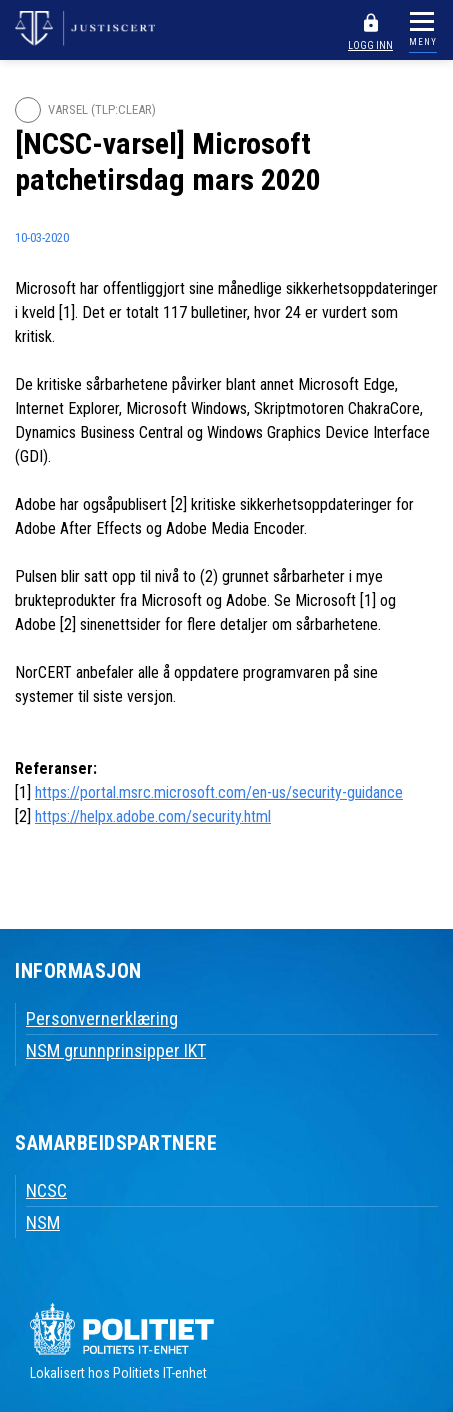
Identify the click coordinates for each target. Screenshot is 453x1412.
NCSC (46, 1190)
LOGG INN (370, 45)
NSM (43, 1222)
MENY (423, 42)
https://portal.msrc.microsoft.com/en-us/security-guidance (219, 792)
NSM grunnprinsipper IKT (116, 1050)
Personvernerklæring (102, 1018)
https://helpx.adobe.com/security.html (153, 816)
